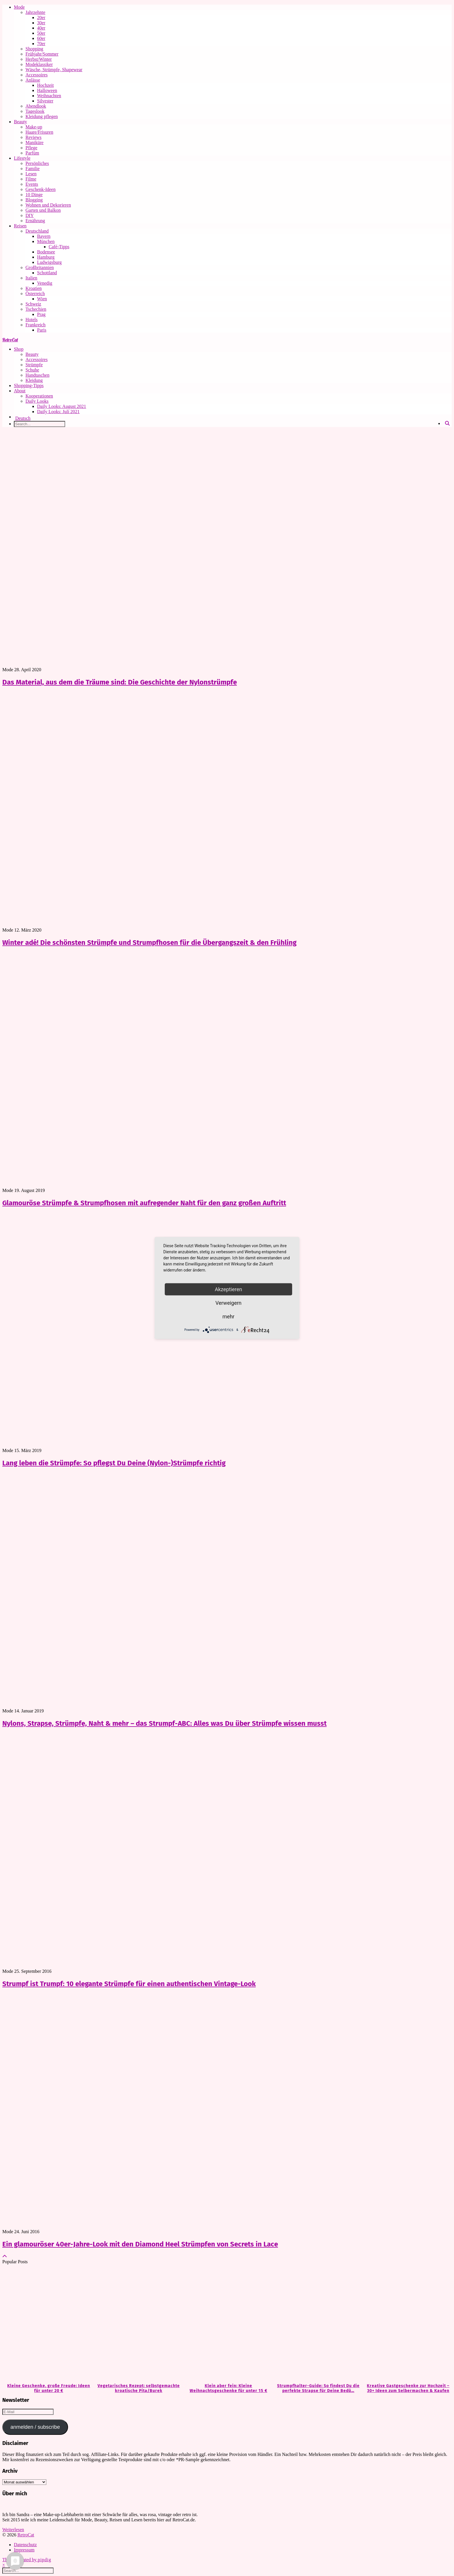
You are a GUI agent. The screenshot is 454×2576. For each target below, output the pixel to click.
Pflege (31, 147)
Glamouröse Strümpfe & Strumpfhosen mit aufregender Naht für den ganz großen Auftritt (144, 1203)
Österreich (35, 293)
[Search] (447, 423)
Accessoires (36, 74)
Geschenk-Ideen (40, 189)
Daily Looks (37, 401)
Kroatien (33, 288)
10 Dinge (34, 194)
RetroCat (10, 339)
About (19, 390)
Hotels (31, 319)
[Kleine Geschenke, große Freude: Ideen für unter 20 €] (47, 2324)
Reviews (33, 137)
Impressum (24, 2549)
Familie (32, 168)
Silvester (45, 100)
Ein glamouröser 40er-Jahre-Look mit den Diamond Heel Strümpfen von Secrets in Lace (140, 2244)
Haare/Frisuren (39, 132)
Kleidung (34, 380)
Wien (42, 298)
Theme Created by (26, 2559)
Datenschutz (25, 2544)
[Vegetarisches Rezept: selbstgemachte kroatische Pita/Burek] (137, 2324)
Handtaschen (37, 375)
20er (41, 17)
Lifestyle (22, 158)
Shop (18, 349)
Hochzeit (45, 85)
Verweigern (228, 1303)
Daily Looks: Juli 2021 (58, 411)
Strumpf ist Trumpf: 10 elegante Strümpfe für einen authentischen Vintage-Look (129, 1984)
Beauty (20, 121)
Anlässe (32, 80)
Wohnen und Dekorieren (48, 205)
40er (41, 27)
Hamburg (45, 257)
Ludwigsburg (49, 262)
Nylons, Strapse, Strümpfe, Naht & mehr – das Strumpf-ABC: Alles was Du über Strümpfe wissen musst (164, 1723)
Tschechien (35, 309)
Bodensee (46, 251)
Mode (19, 7)
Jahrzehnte (35, 12)
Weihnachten (49, 95)
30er (41, 22)
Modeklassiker (39, 64)
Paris (41, 329)
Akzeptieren (228, 1289)
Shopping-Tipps (29, 385)
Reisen (20, 225)
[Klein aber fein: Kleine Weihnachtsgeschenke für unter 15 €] (227, 2324)
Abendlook (35, 106)
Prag (41, 314)
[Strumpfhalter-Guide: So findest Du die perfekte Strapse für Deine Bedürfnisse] (317, 2324)
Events (31, 184)
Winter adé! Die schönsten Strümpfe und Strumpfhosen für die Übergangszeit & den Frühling (149, 943)
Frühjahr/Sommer (41, 53)
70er (41, 43)
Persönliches (37, 163)
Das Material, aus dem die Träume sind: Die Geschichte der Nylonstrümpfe (119, 682)
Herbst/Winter (38, 59)
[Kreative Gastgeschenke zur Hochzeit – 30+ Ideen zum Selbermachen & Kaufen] (407, 2324)
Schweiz (33, 303)
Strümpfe (34, 364)
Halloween (47, 90)
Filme (30, 178)
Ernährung (35, 220)
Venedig (44, 283)
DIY (29, 215)
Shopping (34, 48)
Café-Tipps (59, 246)
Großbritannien (39, 267)
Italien (31, 277)
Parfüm (32, 152)
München (45, 241)
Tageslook (35, 111)
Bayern (43, 236)
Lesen (30, 173)
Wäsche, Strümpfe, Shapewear (53, 69)
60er (41, 38)
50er (41, 33)
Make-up (33, 126)
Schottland (47, 272)
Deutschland (37, 231)
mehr (228, 1316)
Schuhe (32, 369)
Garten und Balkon (43, 210)
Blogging (34, 199)
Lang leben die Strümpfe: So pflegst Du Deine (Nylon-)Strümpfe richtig (114, 1463)
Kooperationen (39, 395)
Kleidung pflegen (41, 116)
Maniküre (34, 142)
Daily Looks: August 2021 (61, 406)
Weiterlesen (13, 2529)
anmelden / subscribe (35, 2427)
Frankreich (35, 324)
